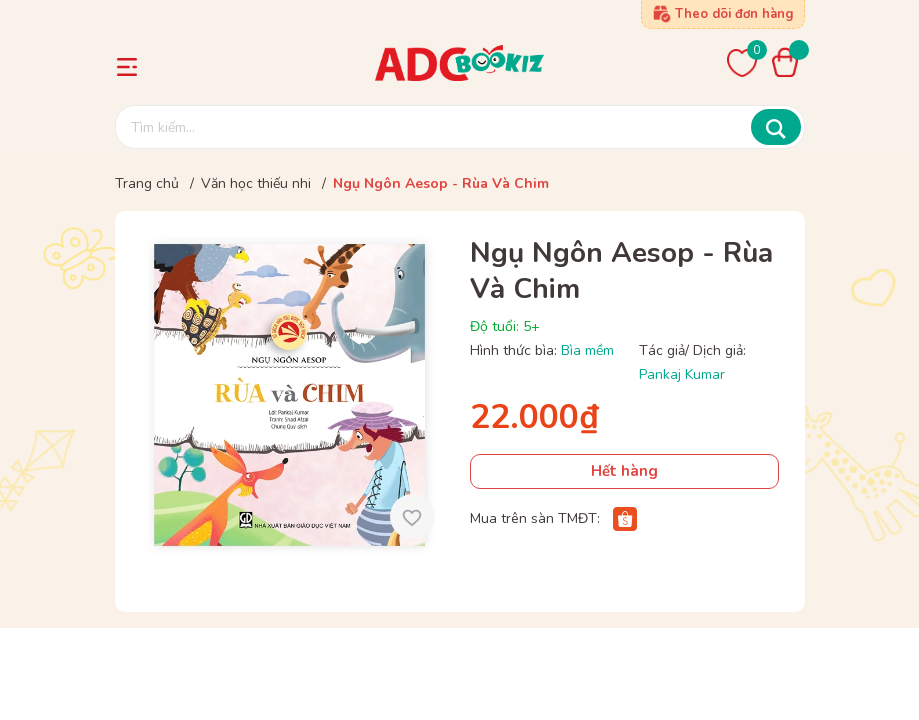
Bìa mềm (587, 350)
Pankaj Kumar (682, 374)
